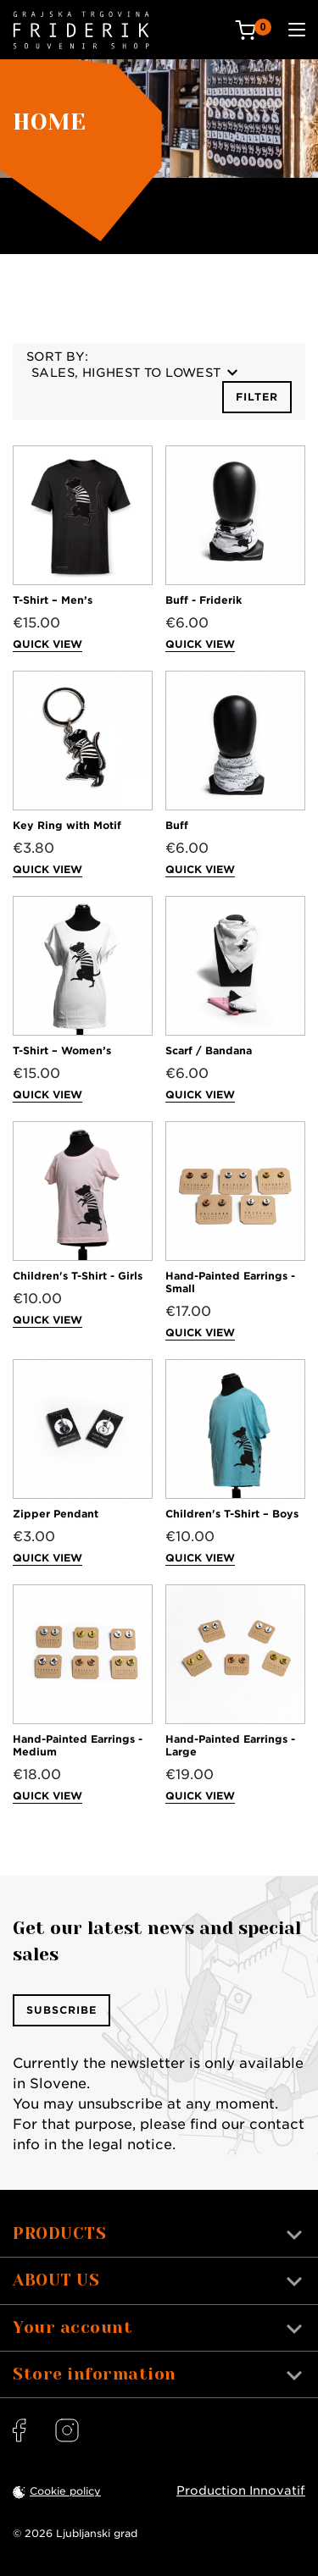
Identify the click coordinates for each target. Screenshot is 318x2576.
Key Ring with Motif (67, 825)
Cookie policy (65, 2491)
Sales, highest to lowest (134, 372)
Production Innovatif (240, 2490)
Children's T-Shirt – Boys (231, 1513)
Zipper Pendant (55, 1513)
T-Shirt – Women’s (62, 1050)
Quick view (47, 644)
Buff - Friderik (203, 600)
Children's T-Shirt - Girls (77, 1275)
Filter (257, 396)
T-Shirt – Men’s (52, 600)
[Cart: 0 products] (253, 30)
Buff (176, 825)
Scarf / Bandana (208, 1050)
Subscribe (61, 2010)
